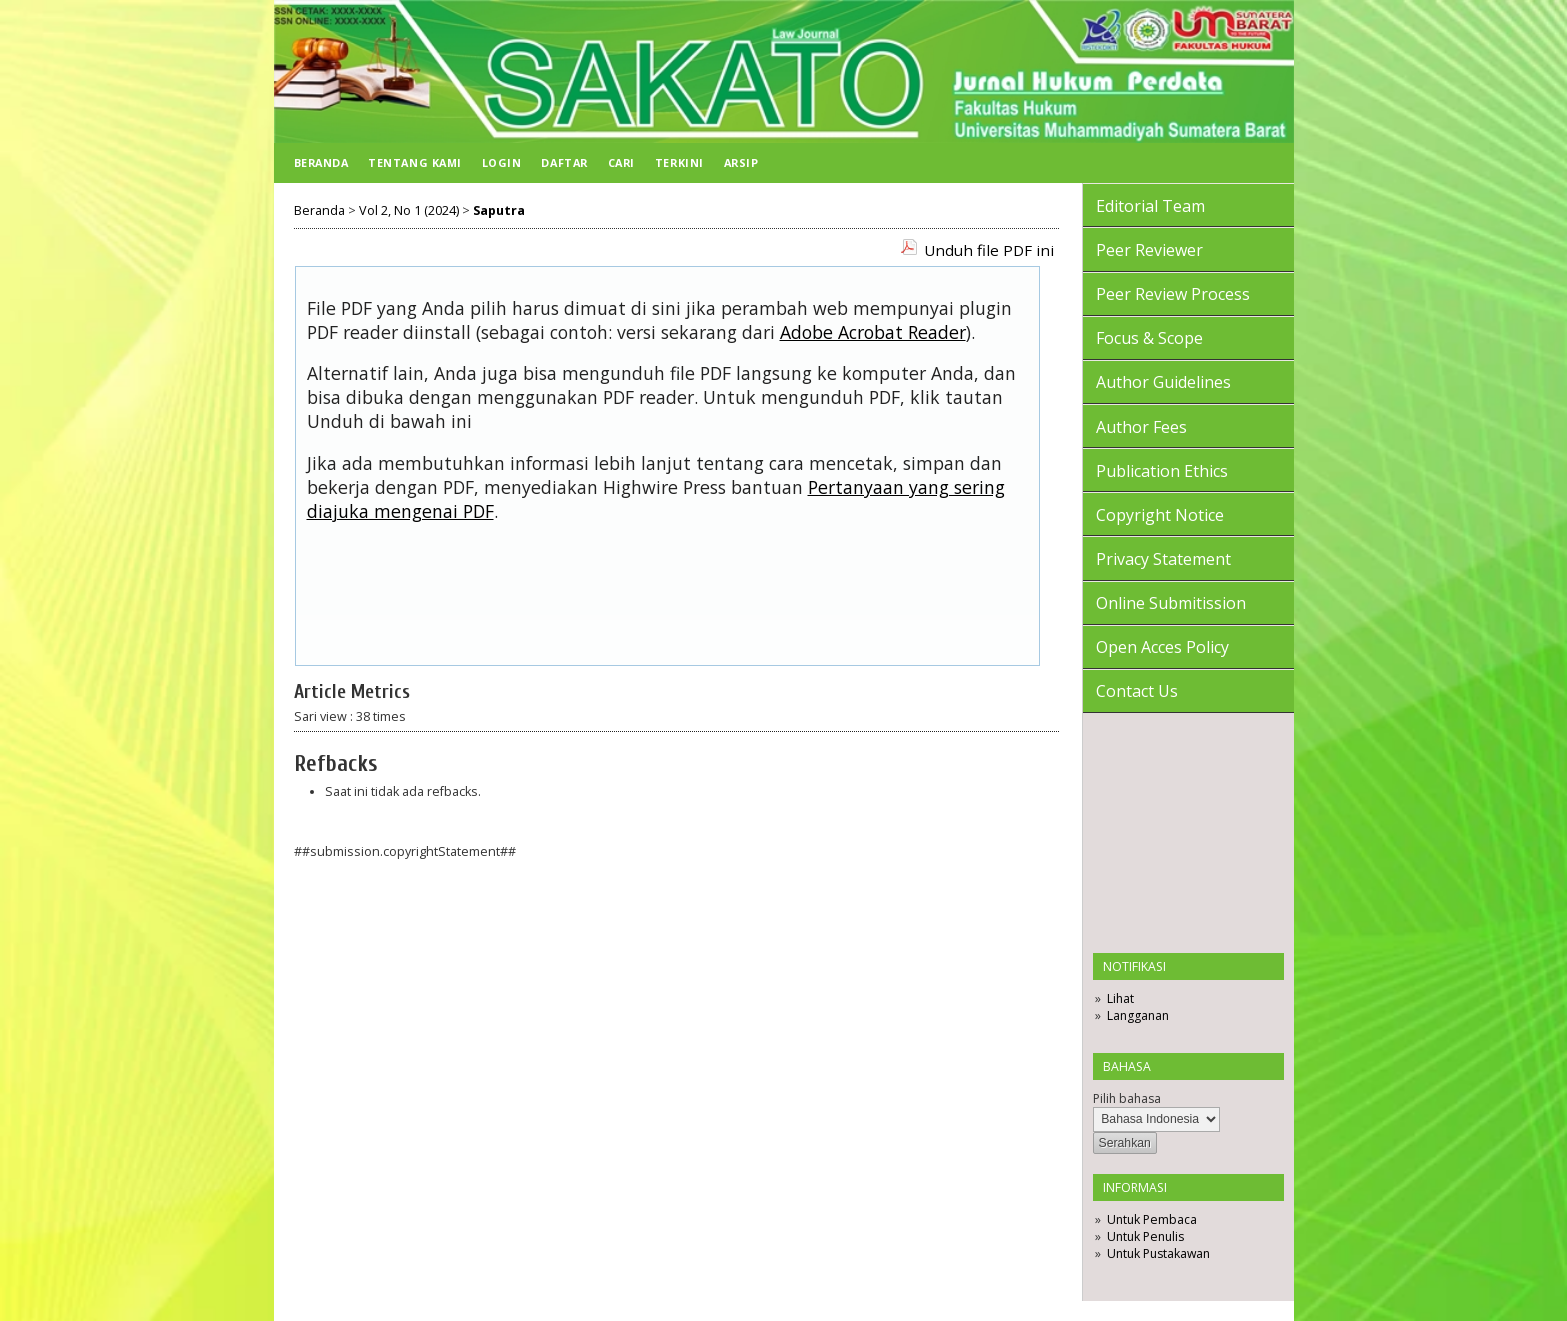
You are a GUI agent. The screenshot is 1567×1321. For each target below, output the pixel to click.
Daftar (564, 162)
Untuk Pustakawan (1158, 1253)
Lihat (1120, 998)
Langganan (1138, 1015)
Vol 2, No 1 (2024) (409, 210)
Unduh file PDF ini (989, 250)
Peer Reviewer (1149, 250)
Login (502, 162)
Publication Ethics (1162, 471)
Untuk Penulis (1145, 1236)
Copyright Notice (1160, 515)
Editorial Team (1150, 206)
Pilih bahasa (1127, 1098)
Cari (621, 162)
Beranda (321, 162)
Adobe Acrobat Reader (873, 332)
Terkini (679, 162)
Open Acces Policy (1162, 647)
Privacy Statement (1163, 559)
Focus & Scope (1149, 338)
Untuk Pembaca (1152, 1219)
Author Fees (1141, 427)
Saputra (499, 210)
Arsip (741, 162)
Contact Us (1137, 691)
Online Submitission (1171, 603)
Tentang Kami (414, 162)
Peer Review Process (1173, 294)
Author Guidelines (1163, 382)
